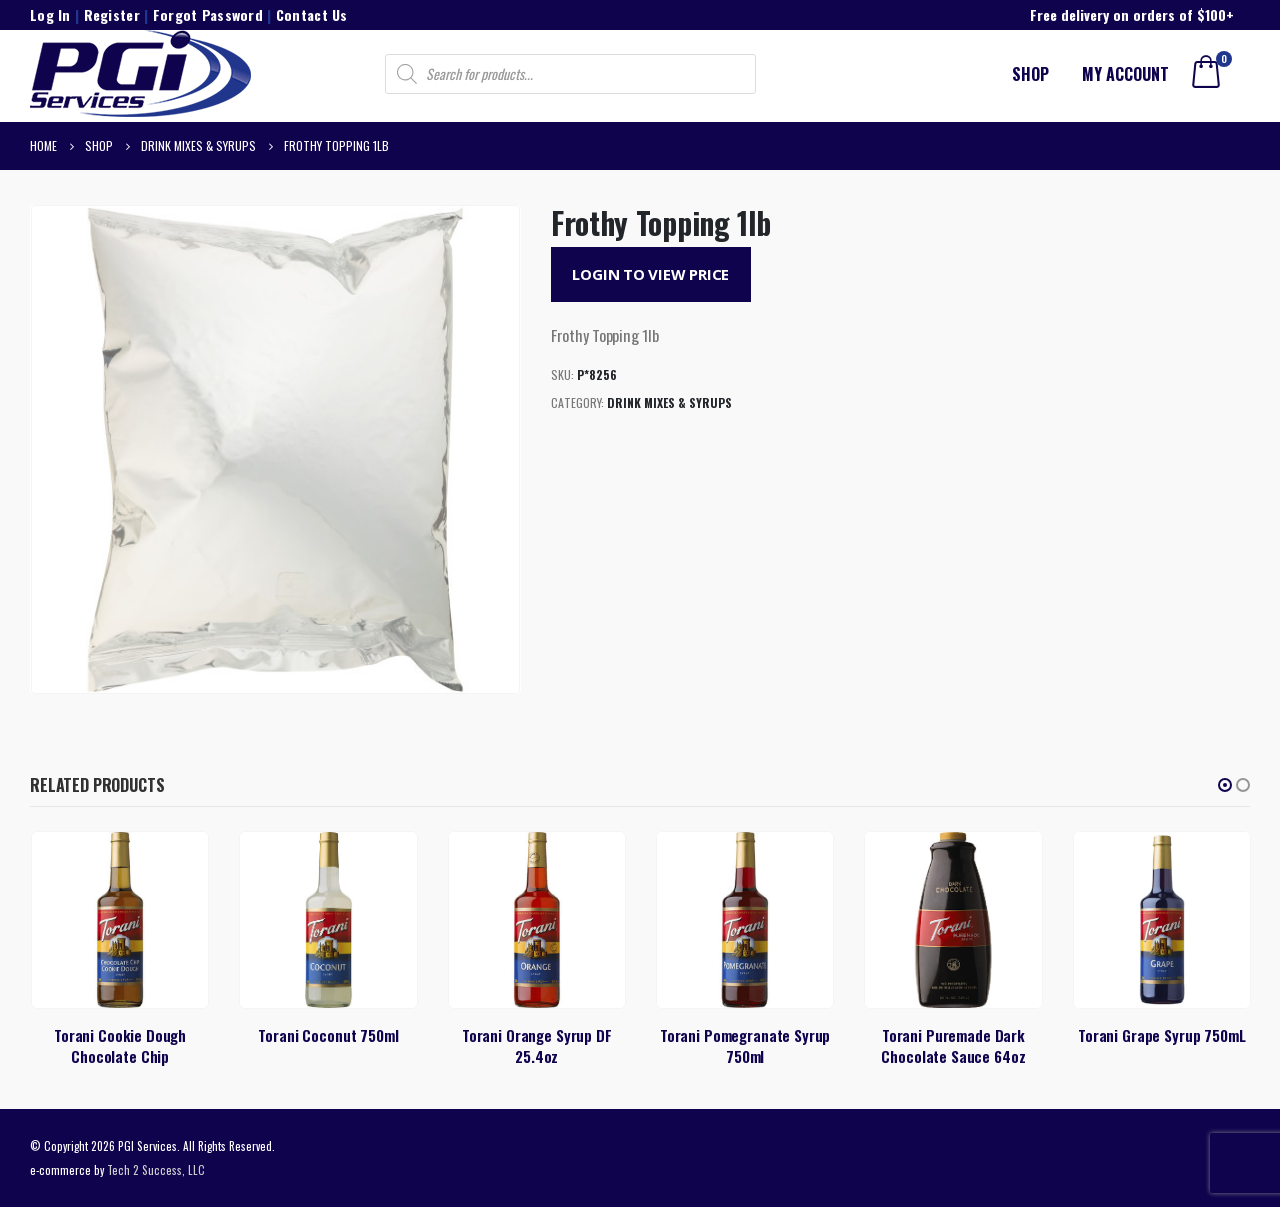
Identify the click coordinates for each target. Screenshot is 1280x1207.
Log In (50, 14)
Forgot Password (208, 14)
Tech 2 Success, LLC (156, 1169)
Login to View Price (650, 274)
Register (112, 14)
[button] (1225, 785)
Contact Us (312, 14)
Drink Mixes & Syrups (669, 402)
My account (1125, 74)
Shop (1030, 74)
